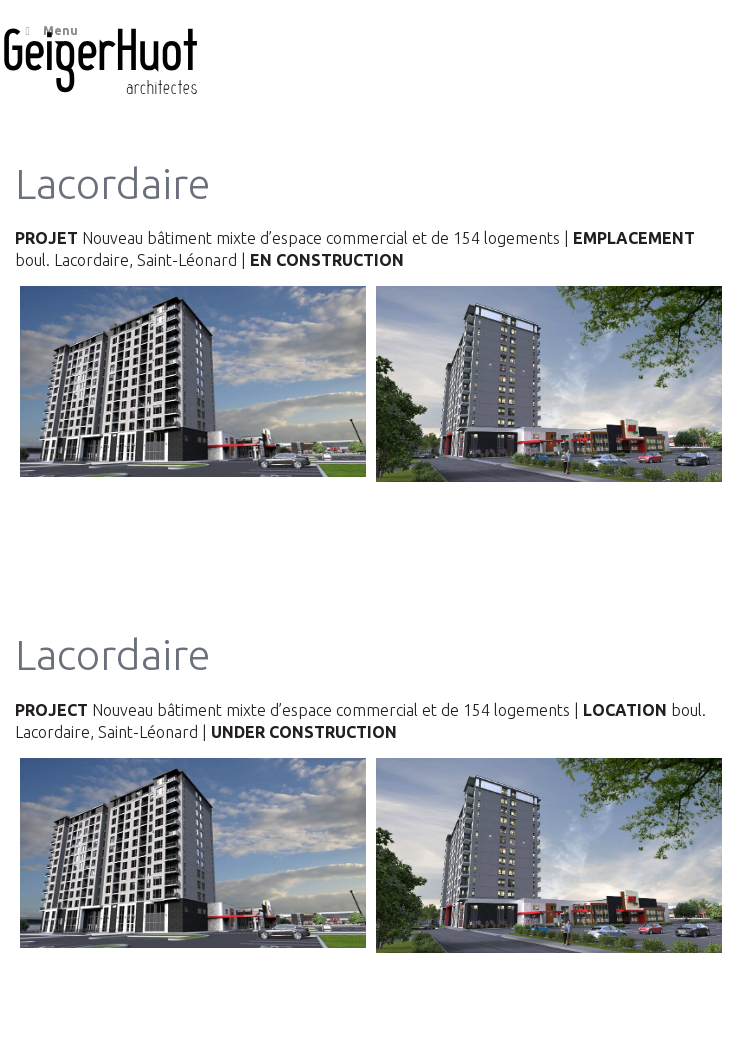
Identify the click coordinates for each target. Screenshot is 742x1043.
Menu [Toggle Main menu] (49, 30)
